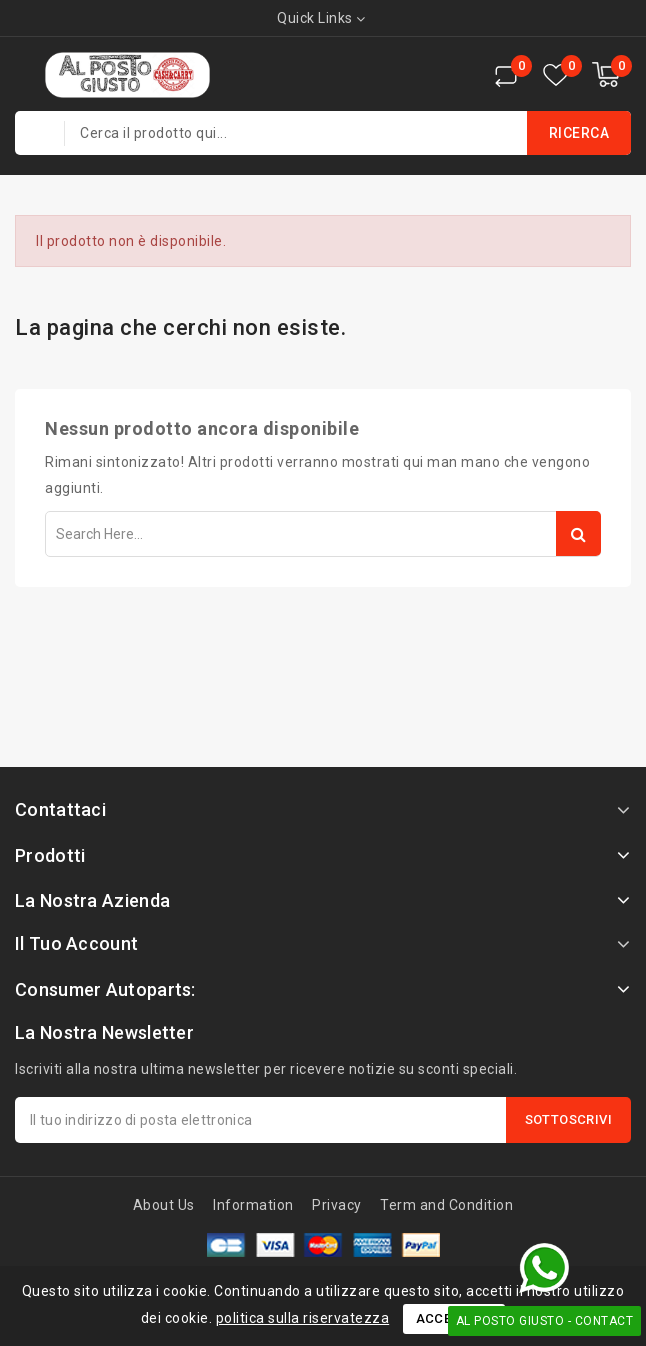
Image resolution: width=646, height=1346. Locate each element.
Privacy (337, 1205)
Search (578, 533)
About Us (164, 1205)
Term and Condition (446, 1205)
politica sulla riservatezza (303, 1318)
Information (253, 1205)
